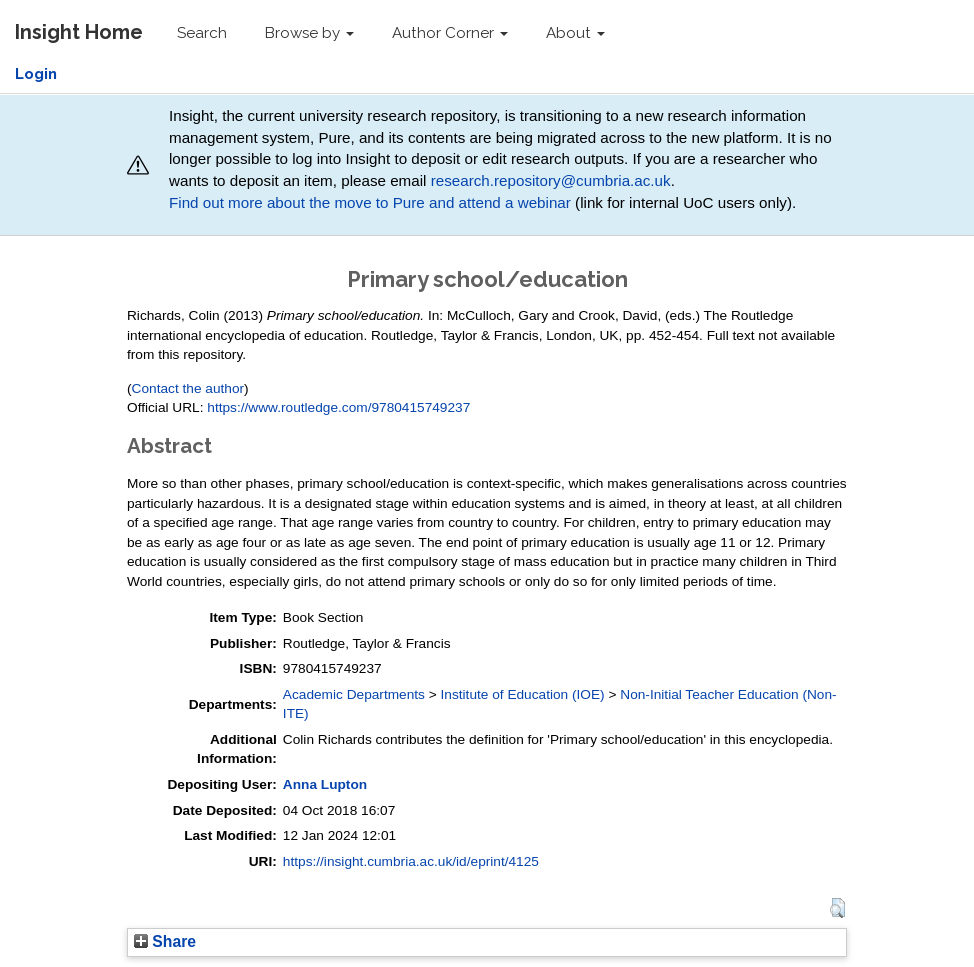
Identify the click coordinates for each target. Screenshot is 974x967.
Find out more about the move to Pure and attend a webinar (370, 202)
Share (165, 941)
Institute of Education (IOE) (523, 694)
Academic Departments (354, 694)
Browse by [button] (309, 33)
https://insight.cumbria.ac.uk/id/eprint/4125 (411, 861)
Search (202, 33)
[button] (837, 908)
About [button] (575, 33)
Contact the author (188, 388)
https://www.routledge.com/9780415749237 (338, 407)
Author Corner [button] (450, 33)
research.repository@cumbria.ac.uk (551, 180)
